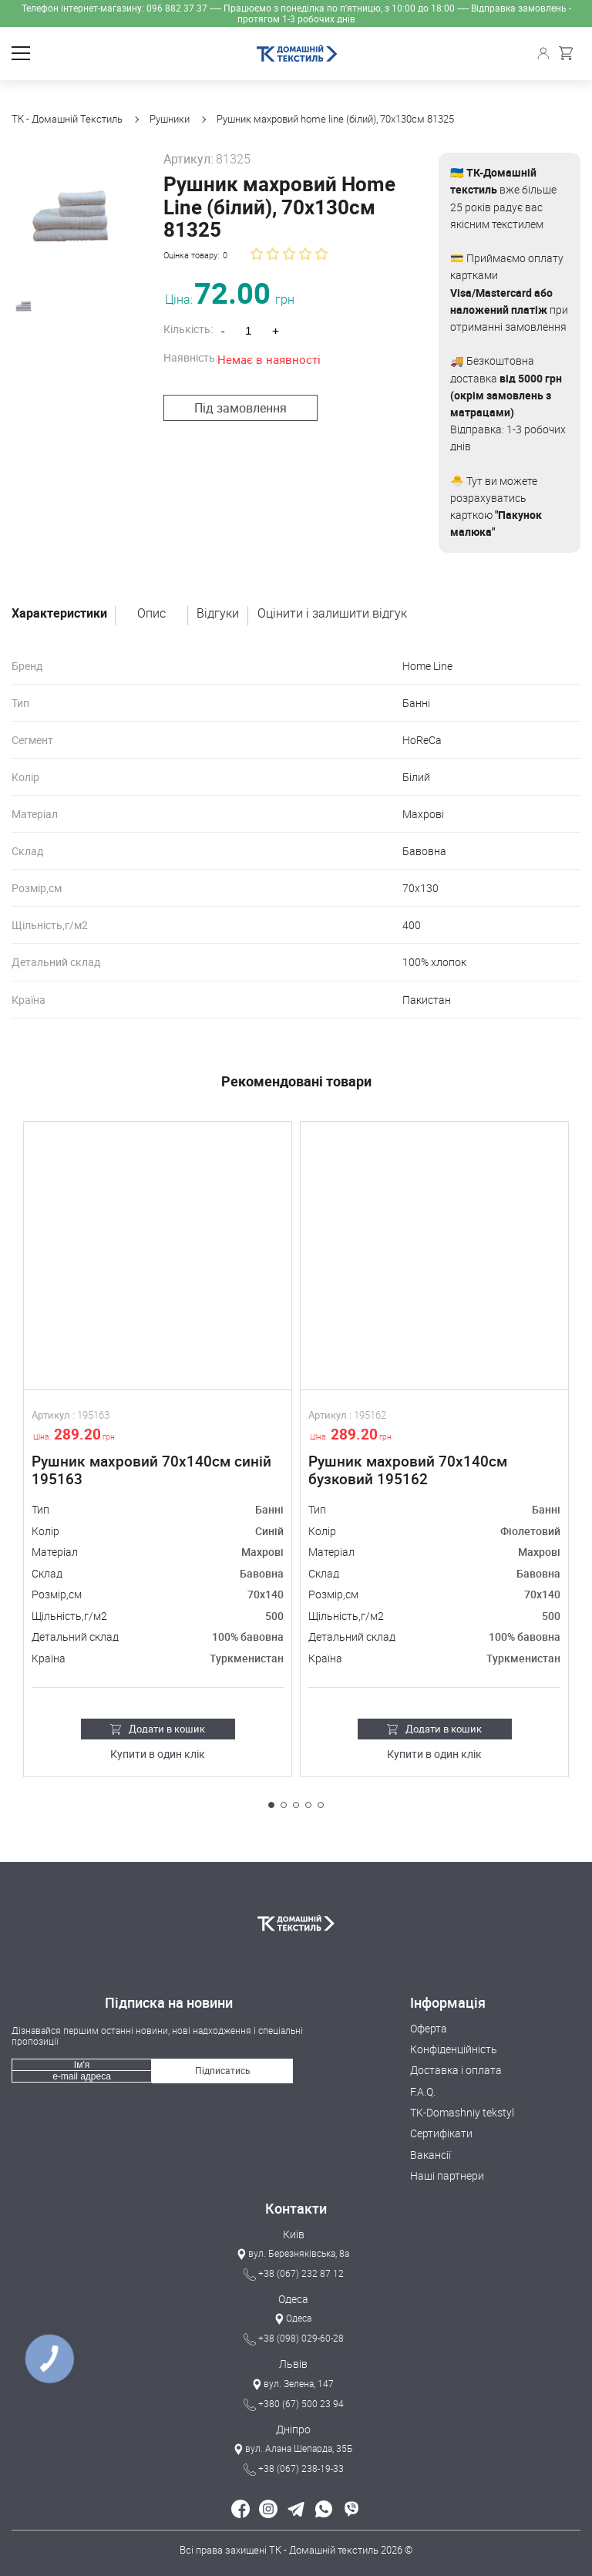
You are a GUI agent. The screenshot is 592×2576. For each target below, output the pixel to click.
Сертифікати (441, 2133)
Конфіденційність (453, 2049)
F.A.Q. (423, 2091)
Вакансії (430, 2154)
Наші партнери (447, 2175)
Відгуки (218, 613)
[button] (271, 1805)
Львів (293, 2363)
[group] (70, 211)
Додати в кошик (157, 1729)
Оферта (428, 2028)
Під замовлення (233, 384)
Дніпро (293, 2429)
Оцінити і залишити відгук (332, 613)
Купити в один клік (157, 1754)
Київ (293, 2234)
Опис (151, 613)
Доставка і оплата (456, 2069)
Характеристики (59, 613)
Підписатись (223, 2070)
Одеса (293, 2298)
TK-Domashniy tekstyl (462, 2112)
